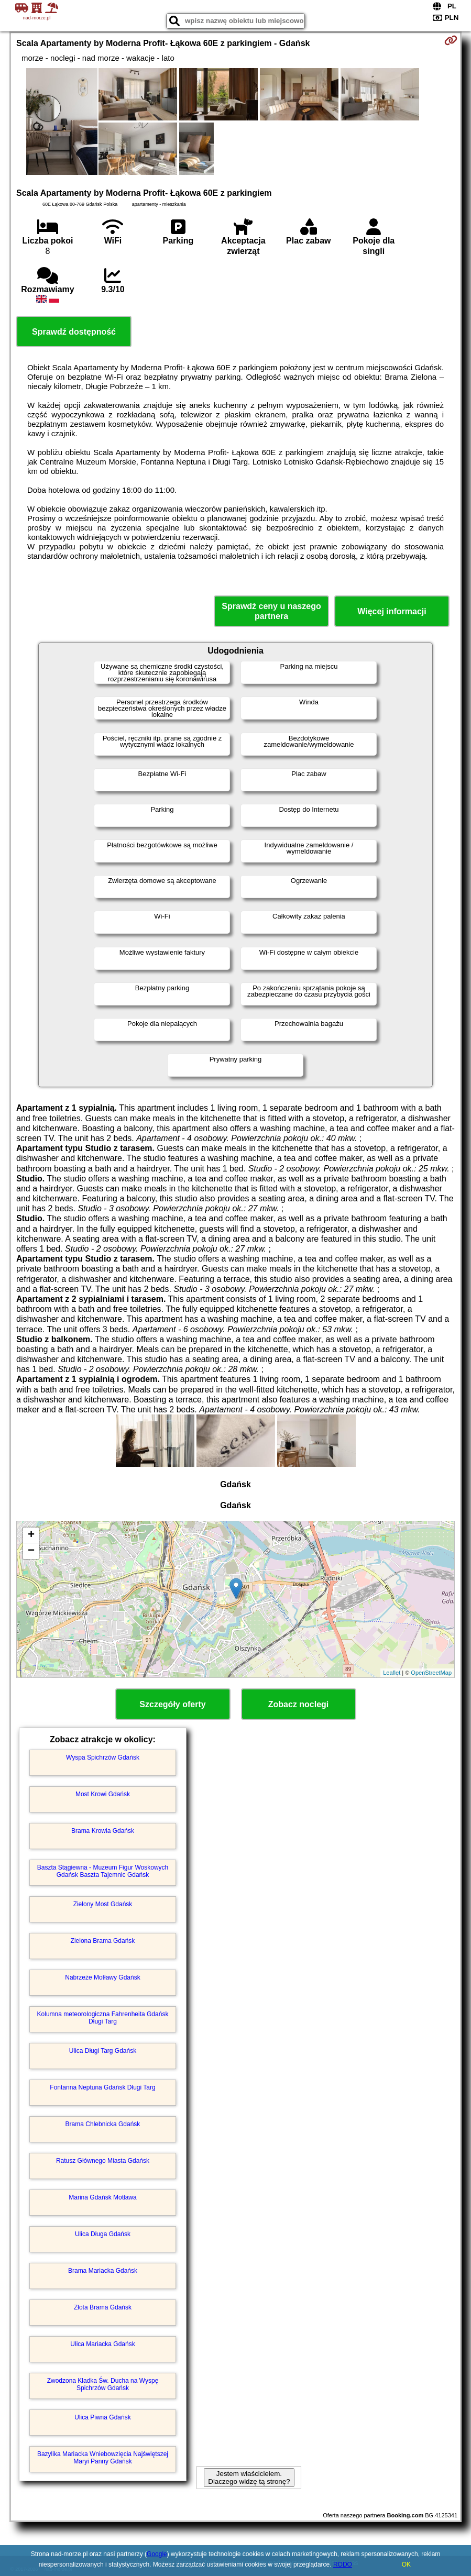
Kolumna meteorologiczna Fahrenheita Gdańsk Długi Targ (103, 2017)
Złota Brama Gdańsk (103, 2307)
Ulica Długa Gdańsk (102, 2234)
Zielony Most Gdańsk (103, 1904)
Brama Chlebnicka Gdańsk (102, 2124)
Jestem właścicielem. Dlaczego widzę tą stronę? (249, 2477)
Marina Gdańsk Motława (102, 2197)
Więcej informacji (391, 611)
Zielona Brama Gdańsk (103, 1940)
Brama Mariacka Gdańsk (102, 2270)
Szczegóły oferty (172, 1704)
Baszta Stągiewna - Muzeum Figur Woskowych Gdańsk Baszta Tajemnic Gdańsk (103, 1871)
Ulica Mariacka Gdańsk (102, 2344)
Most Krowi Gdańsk (102, 1794)
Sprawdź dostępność (74, 331)
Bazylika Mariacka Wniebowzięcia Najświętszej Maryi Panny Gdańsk (102, 2457)
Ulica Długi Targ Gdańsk (103, 2050)
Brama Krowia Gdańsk (102, 1830)
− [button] (31, 1551)
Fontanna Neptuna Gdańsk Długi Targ (102, 2087)
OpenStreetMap (431, 1673)
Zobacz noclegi (298, 1704)
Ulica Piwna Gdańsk (102, 2417)
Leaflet (391, 1673)
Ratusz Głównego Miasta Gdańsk (102, 2160)
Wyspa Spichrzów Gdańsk (102, 1757)
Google (157, 2554)
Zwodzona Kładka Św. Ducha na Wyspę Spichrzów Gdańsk (103, 2384)
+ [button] (31, 1535)
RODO (342, 2564)
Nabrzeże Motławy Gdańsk (102, 1977)
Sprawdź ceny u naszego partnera (271, 611)
